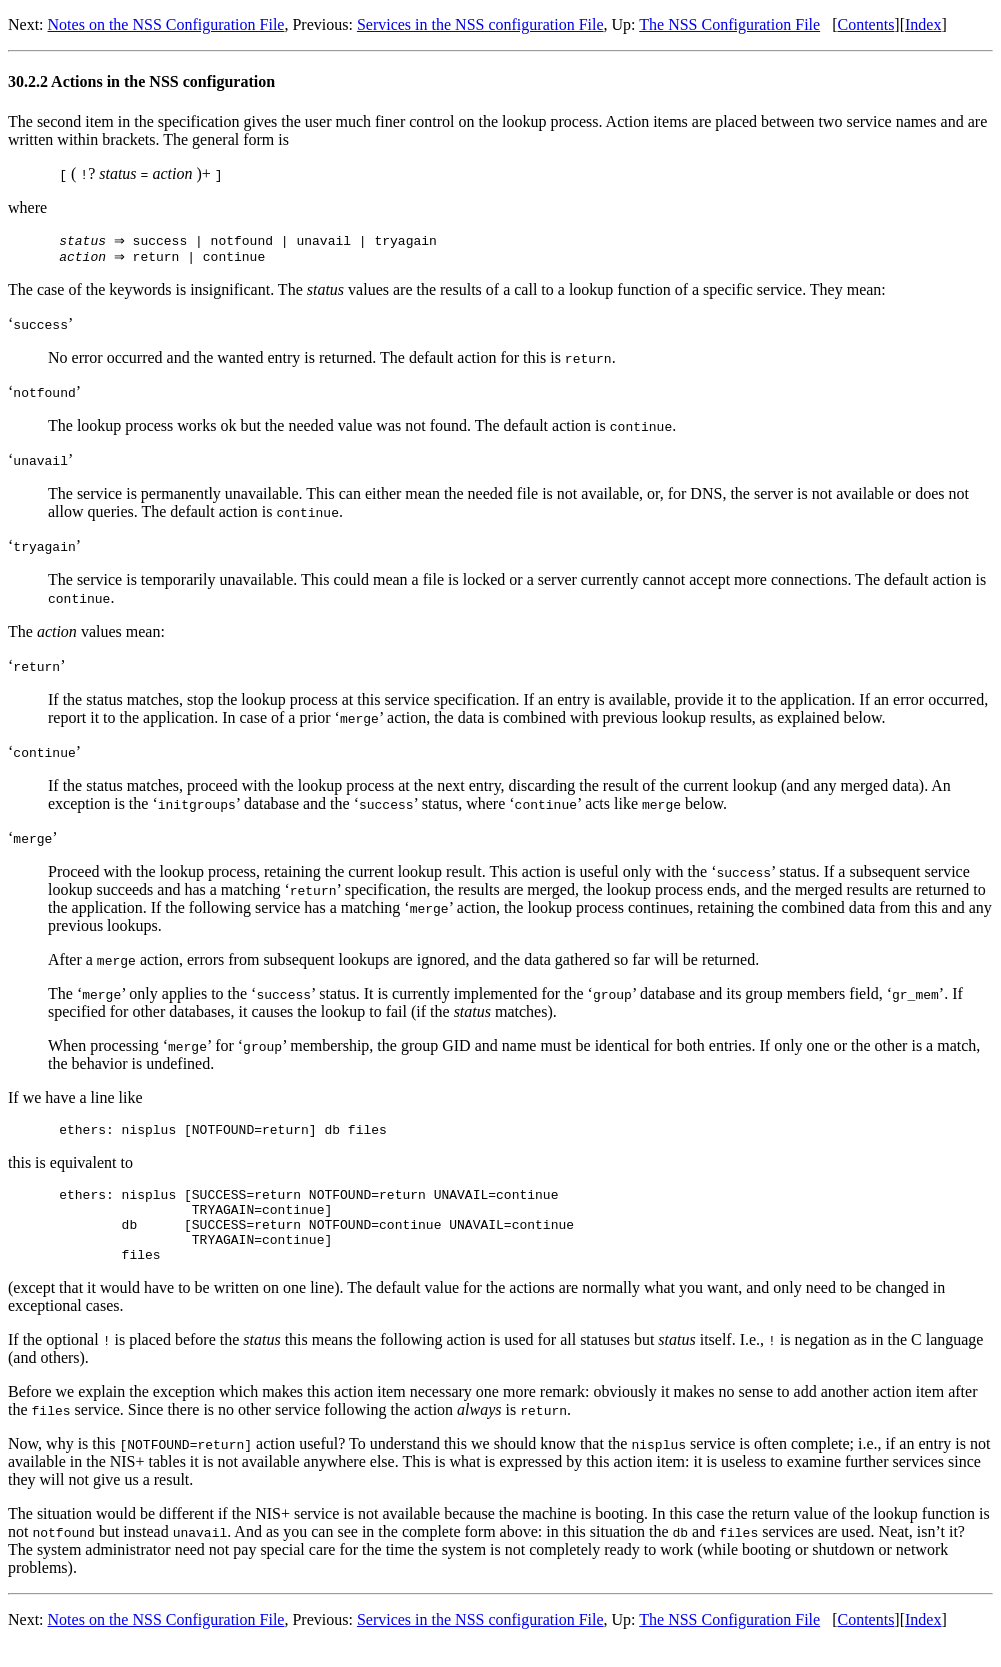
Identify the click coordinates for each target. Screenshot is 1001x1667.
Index (923, 24)
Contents (865, 24)
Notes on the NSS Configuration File (166, 24)
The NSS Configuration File (729, 24)
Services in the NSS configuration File (480, 24)
